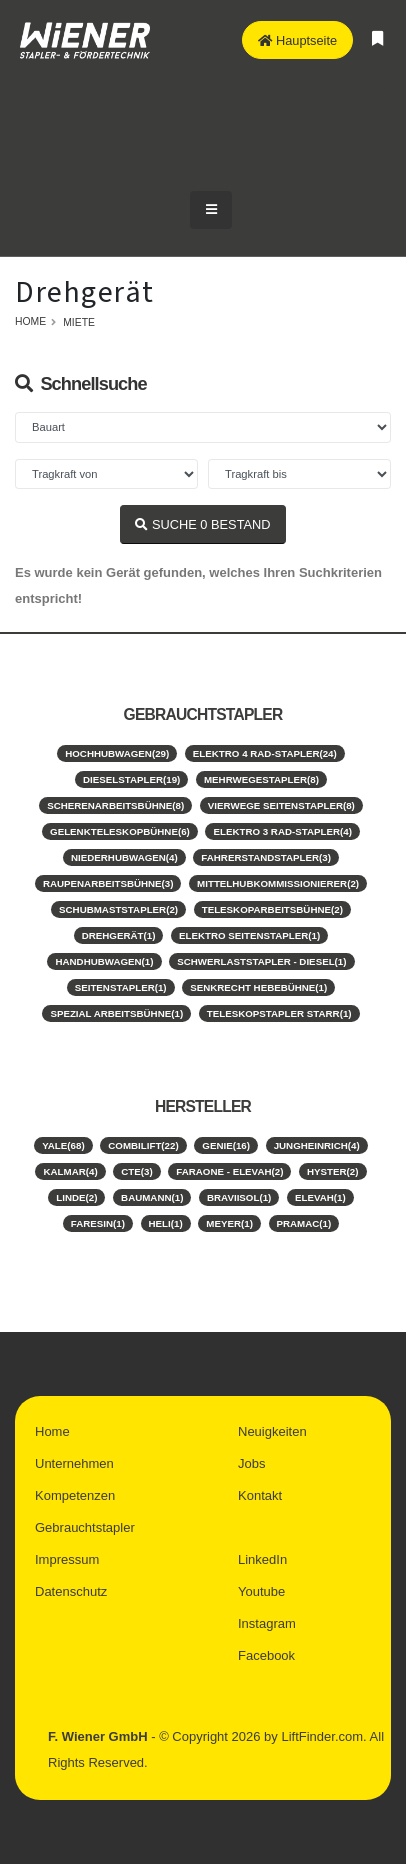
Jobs (251, 1463)
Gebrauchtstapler (85, 1527)
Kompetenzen (75, 1495)
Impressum (67, 1559)
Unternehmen (74, 1463)
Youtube (261, 1591)
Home (30, 321)
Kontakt (260, 1495)
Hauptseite (297, 40)
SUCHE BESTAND (202, 524)
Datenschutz (71, 1591)
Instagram (267, 1623)
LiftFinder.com (322, 1736)
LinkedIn (262, 1559)
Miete (79, 322)
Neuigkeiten (272, 1431)
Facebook (266, 1655)
